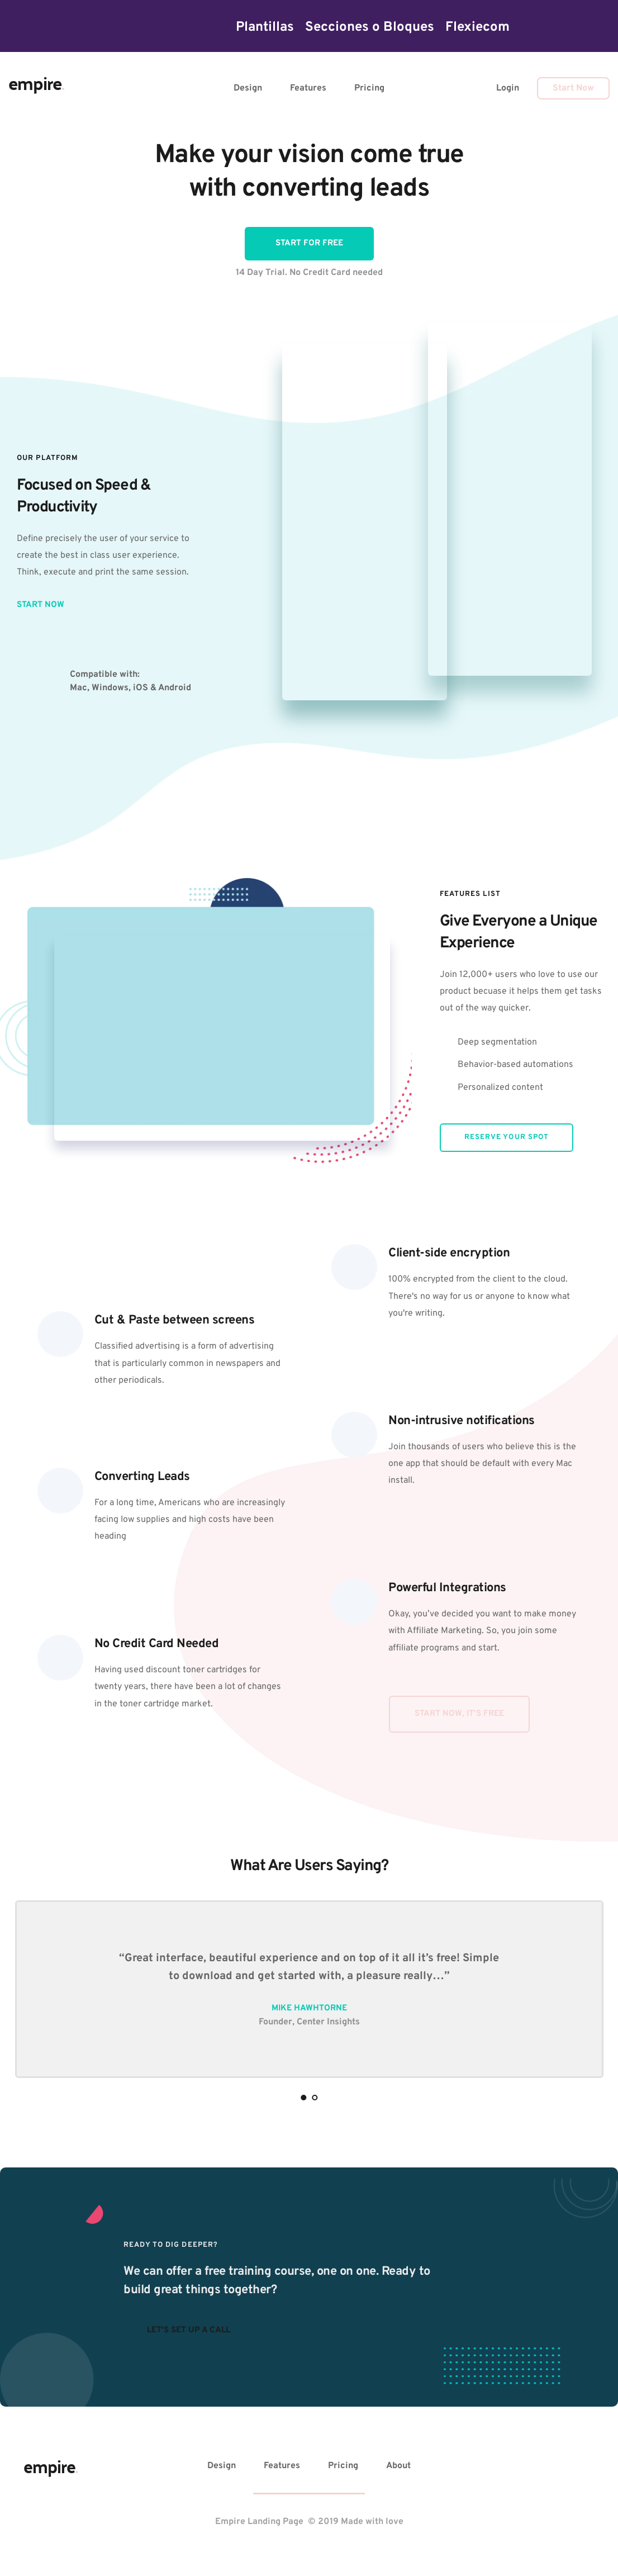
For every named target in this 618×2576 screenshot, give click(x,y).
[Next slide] (589, 1985)
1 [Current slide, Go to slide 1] (303, 2097)
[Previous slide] (28, 1985)
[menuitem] (265, 27)
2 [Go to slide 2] (314, 2097)
